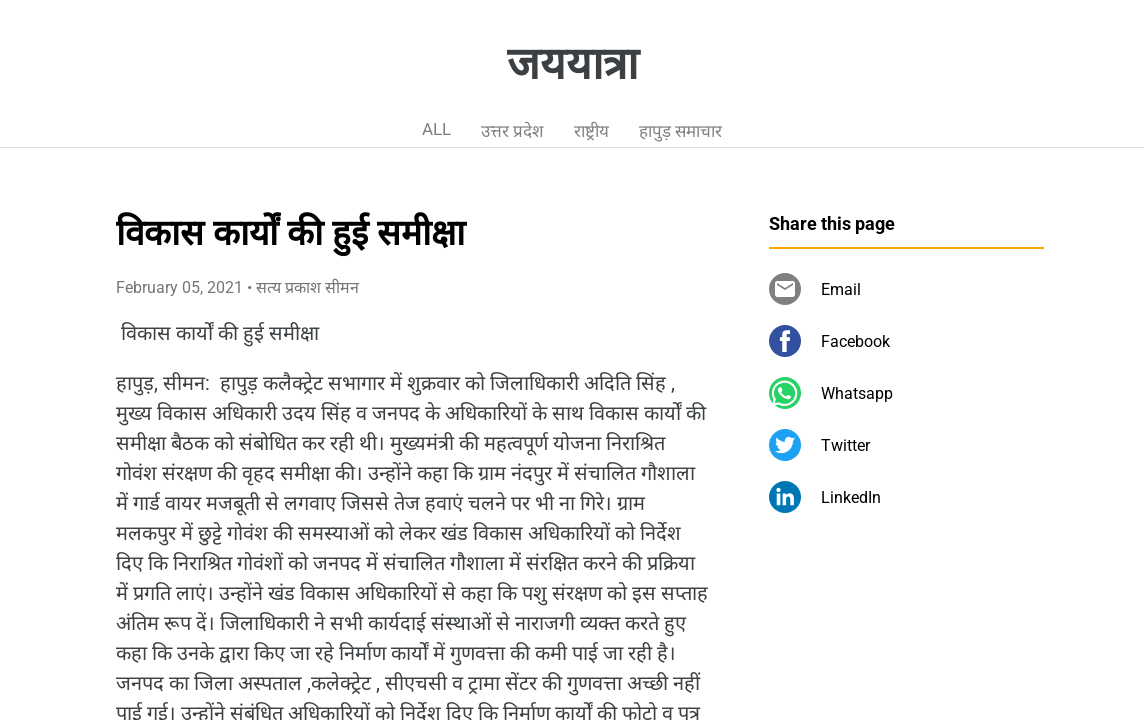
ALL (436, 129)
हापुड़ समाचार (680, 131)
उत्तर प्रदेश (512, 131)
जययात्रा (572, 64)
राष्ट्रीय (591, 131)
